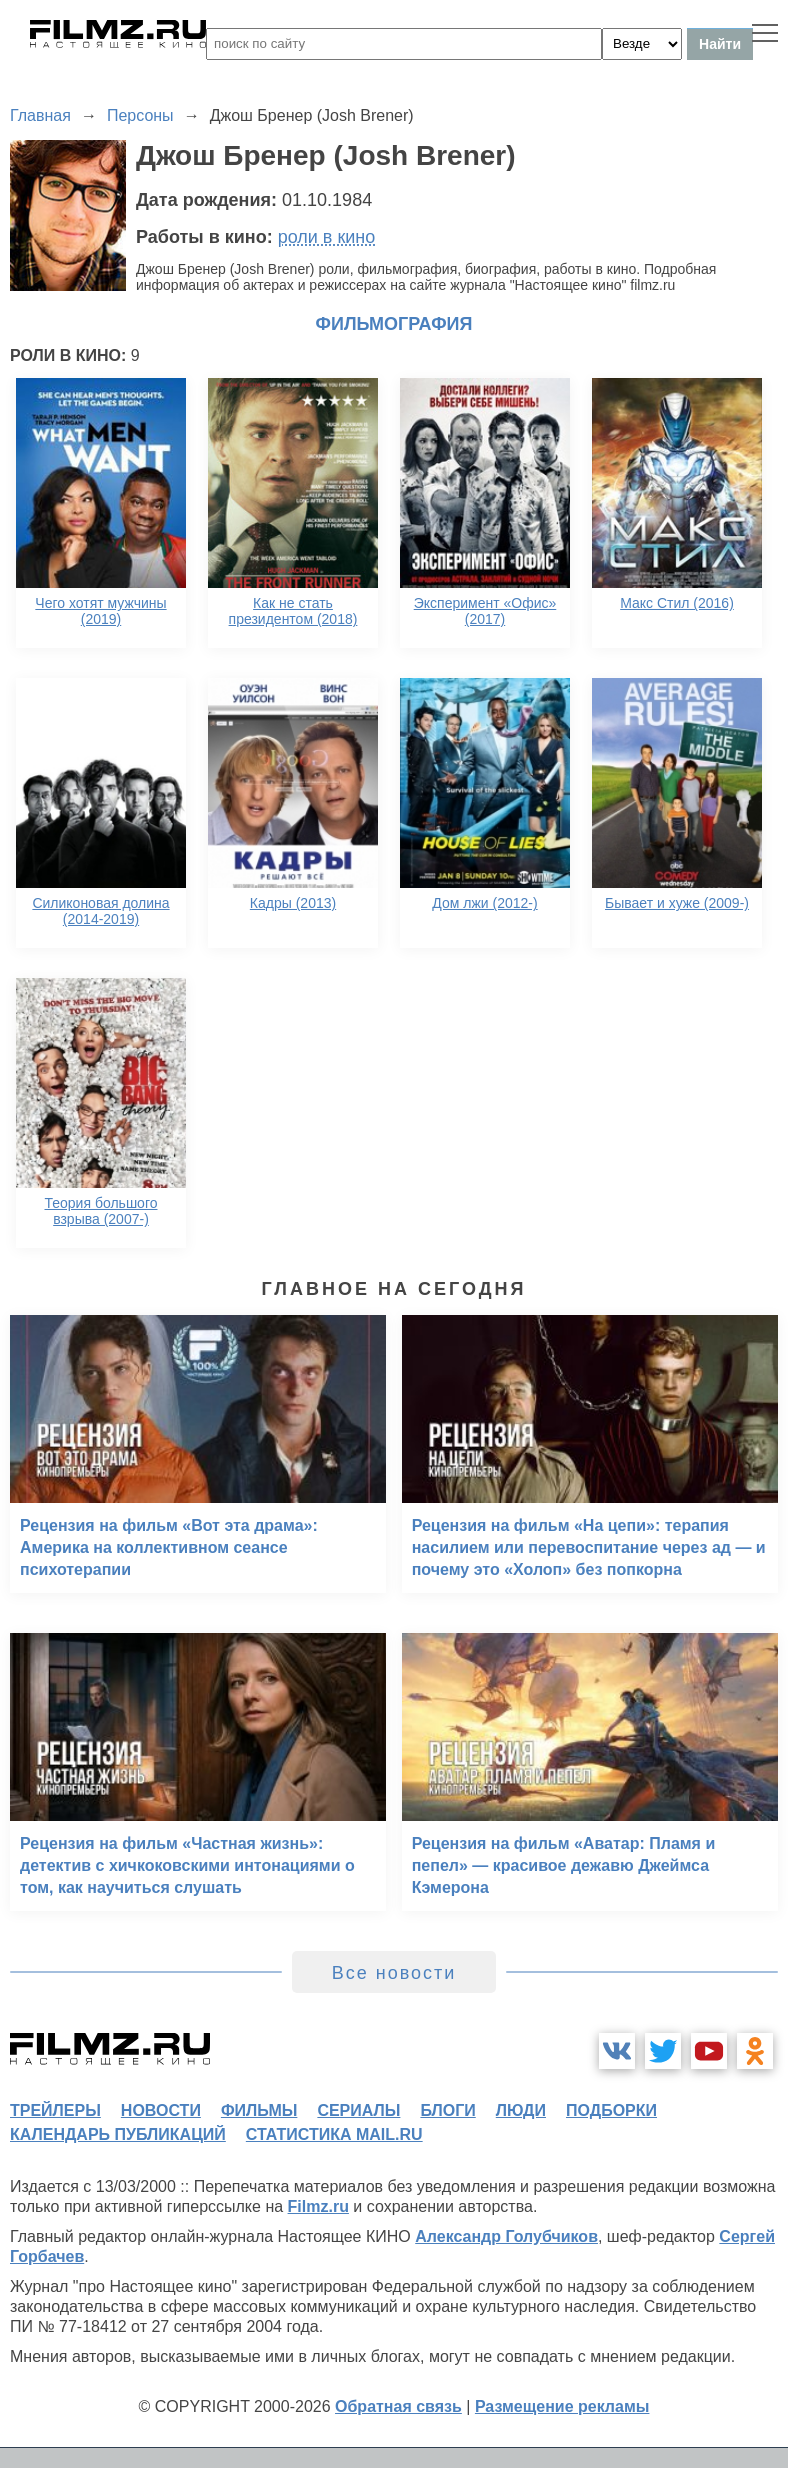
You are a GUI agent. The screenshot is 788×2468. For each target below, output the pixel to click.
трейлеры (55, 2110)
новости (161, 2110)
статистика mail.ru (334, 2134)
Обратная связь (398, 2406)
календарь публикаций (118, 2134)
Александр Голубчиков (506, 2236)
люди (521, 2110)
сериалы (358, 2110)
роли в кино (327, 237)
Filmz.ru (318, 2206)
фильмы (259, 2110)
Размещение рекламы (562, 2406)
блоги (447, 2110)
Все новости (394, 1973)
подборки (611, 2110)
